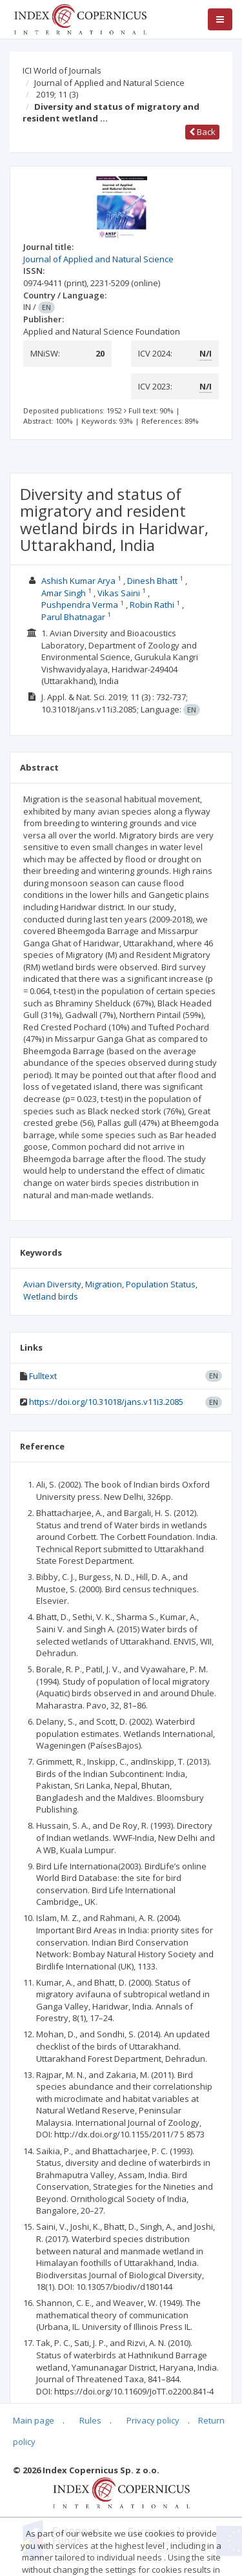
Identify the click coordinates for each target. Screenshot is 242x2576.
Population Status (161, 1284)
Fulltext (43, 1376)
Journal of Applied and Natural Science (109, 82)
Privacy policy (152, 2420)
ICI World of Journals (62, 70)
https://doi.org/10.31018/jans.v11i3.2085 (106, 1401)
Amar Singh (63, 593)
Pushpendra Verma (79, 604)
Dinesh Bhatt (152, 581)
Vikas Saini (118, 593)
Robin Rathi (152, 604)
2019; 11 (57, 94)
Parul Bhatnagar (73, 617)
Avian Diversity (52, 1284)
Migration (103, 1284)
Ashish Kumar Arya (78, 581)
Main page (33, 2420)
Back (202, 132)
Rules (90, 2420)
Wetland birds (50, 1296)
